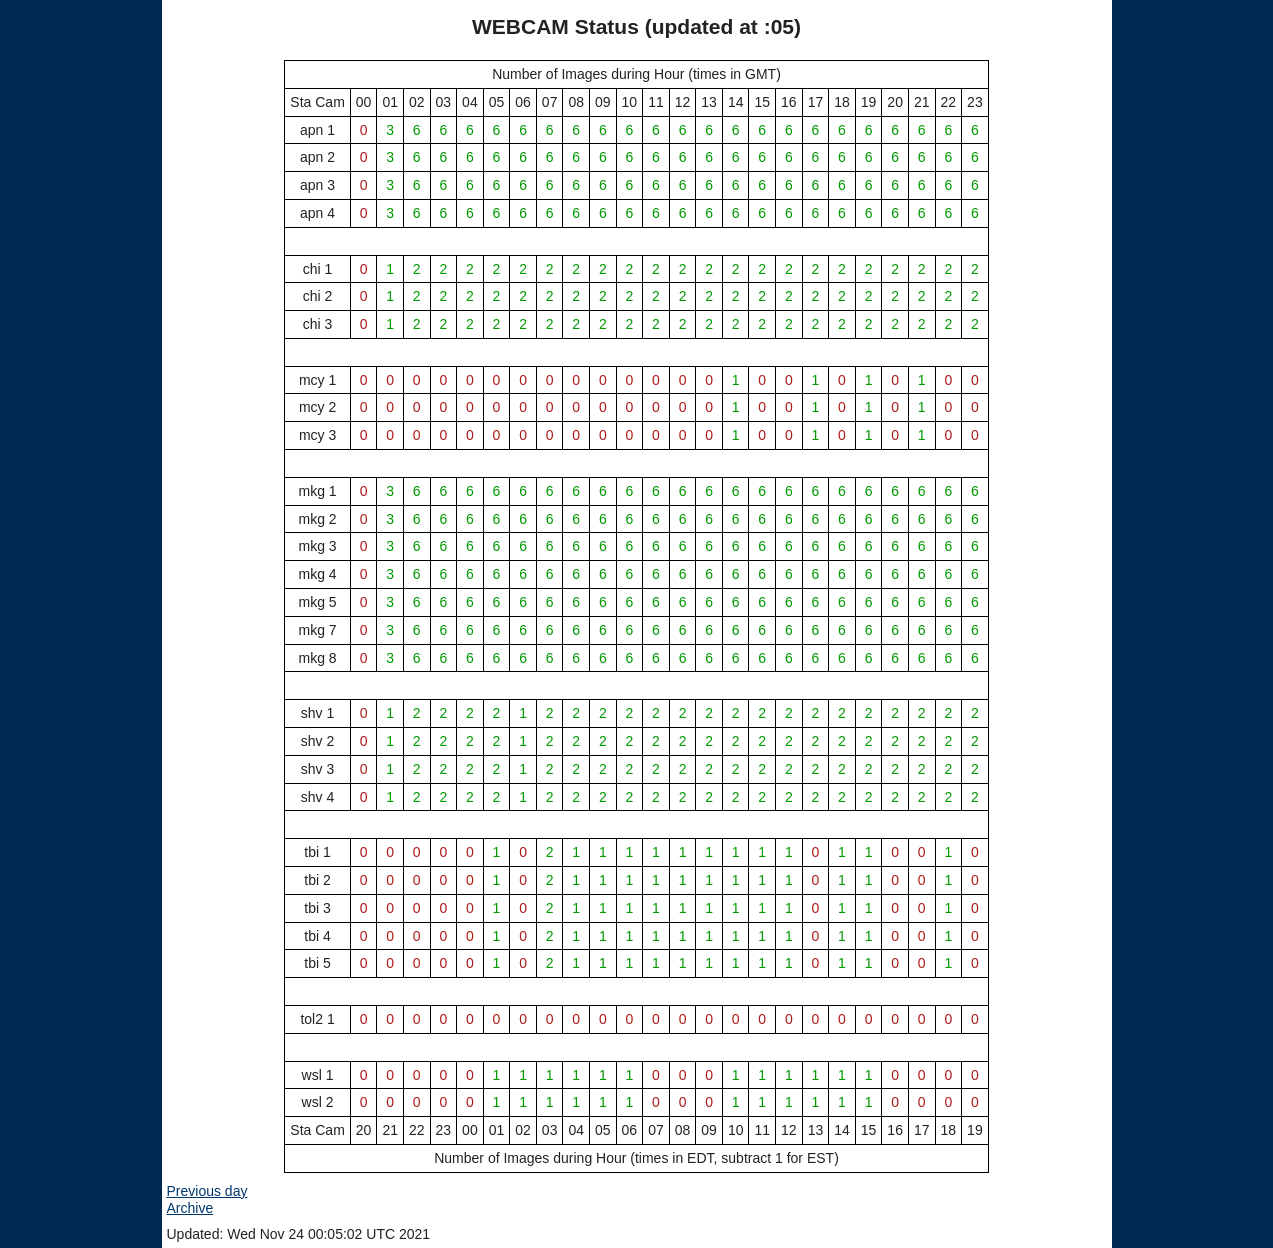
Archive (190, 1208)
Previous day (207, 1191)
